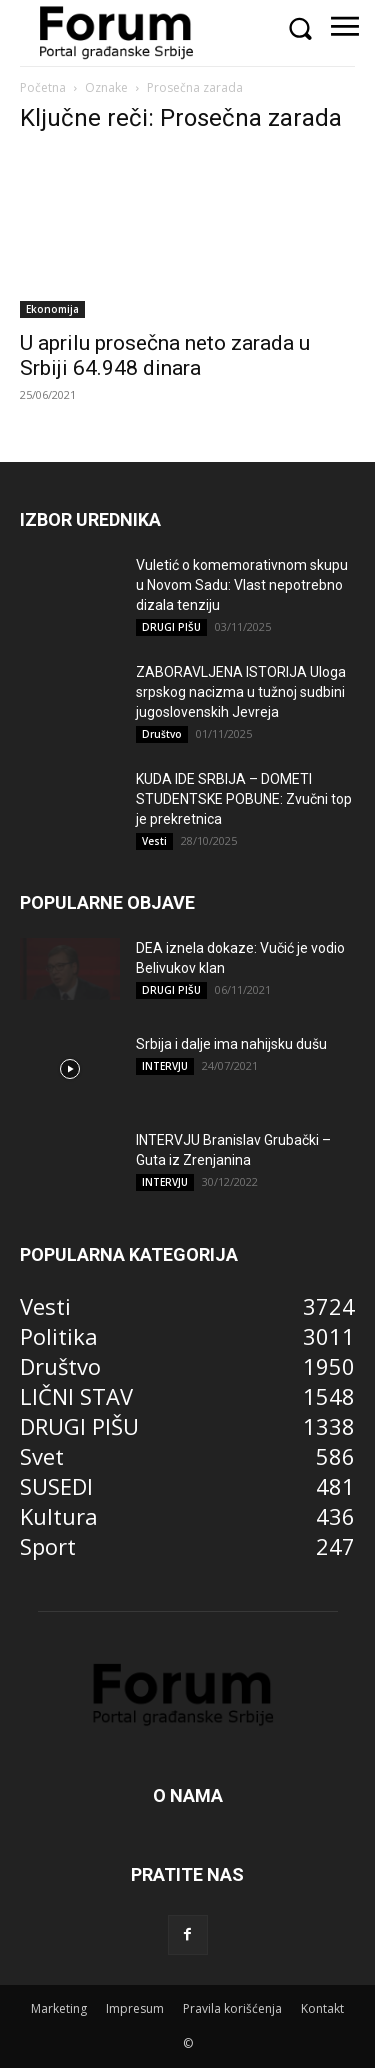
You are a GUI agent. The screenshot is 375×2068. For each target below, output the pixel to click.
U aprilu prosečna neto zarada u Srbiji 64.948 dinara (165, 355)
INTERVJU (165, 1066)
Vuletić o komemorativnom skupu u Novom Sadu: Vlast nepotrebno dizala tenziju (242, 585)
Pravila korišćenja (232, 2008)
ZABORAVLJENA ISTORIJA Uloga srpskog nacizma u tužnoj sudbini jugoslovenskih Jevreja (241, 692)
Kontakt (322, 2008)
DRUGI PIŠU (171, 627)
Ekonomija (52, 309)
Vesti (154, 841)
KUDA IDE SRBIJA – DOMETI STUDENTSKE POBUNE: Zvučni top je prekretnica (244, 799)
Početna (43, 87)
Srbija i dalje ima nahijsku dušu (231, 1044)
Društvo (162, 734)
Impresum (135, 2008)
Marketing (59, 2008)
